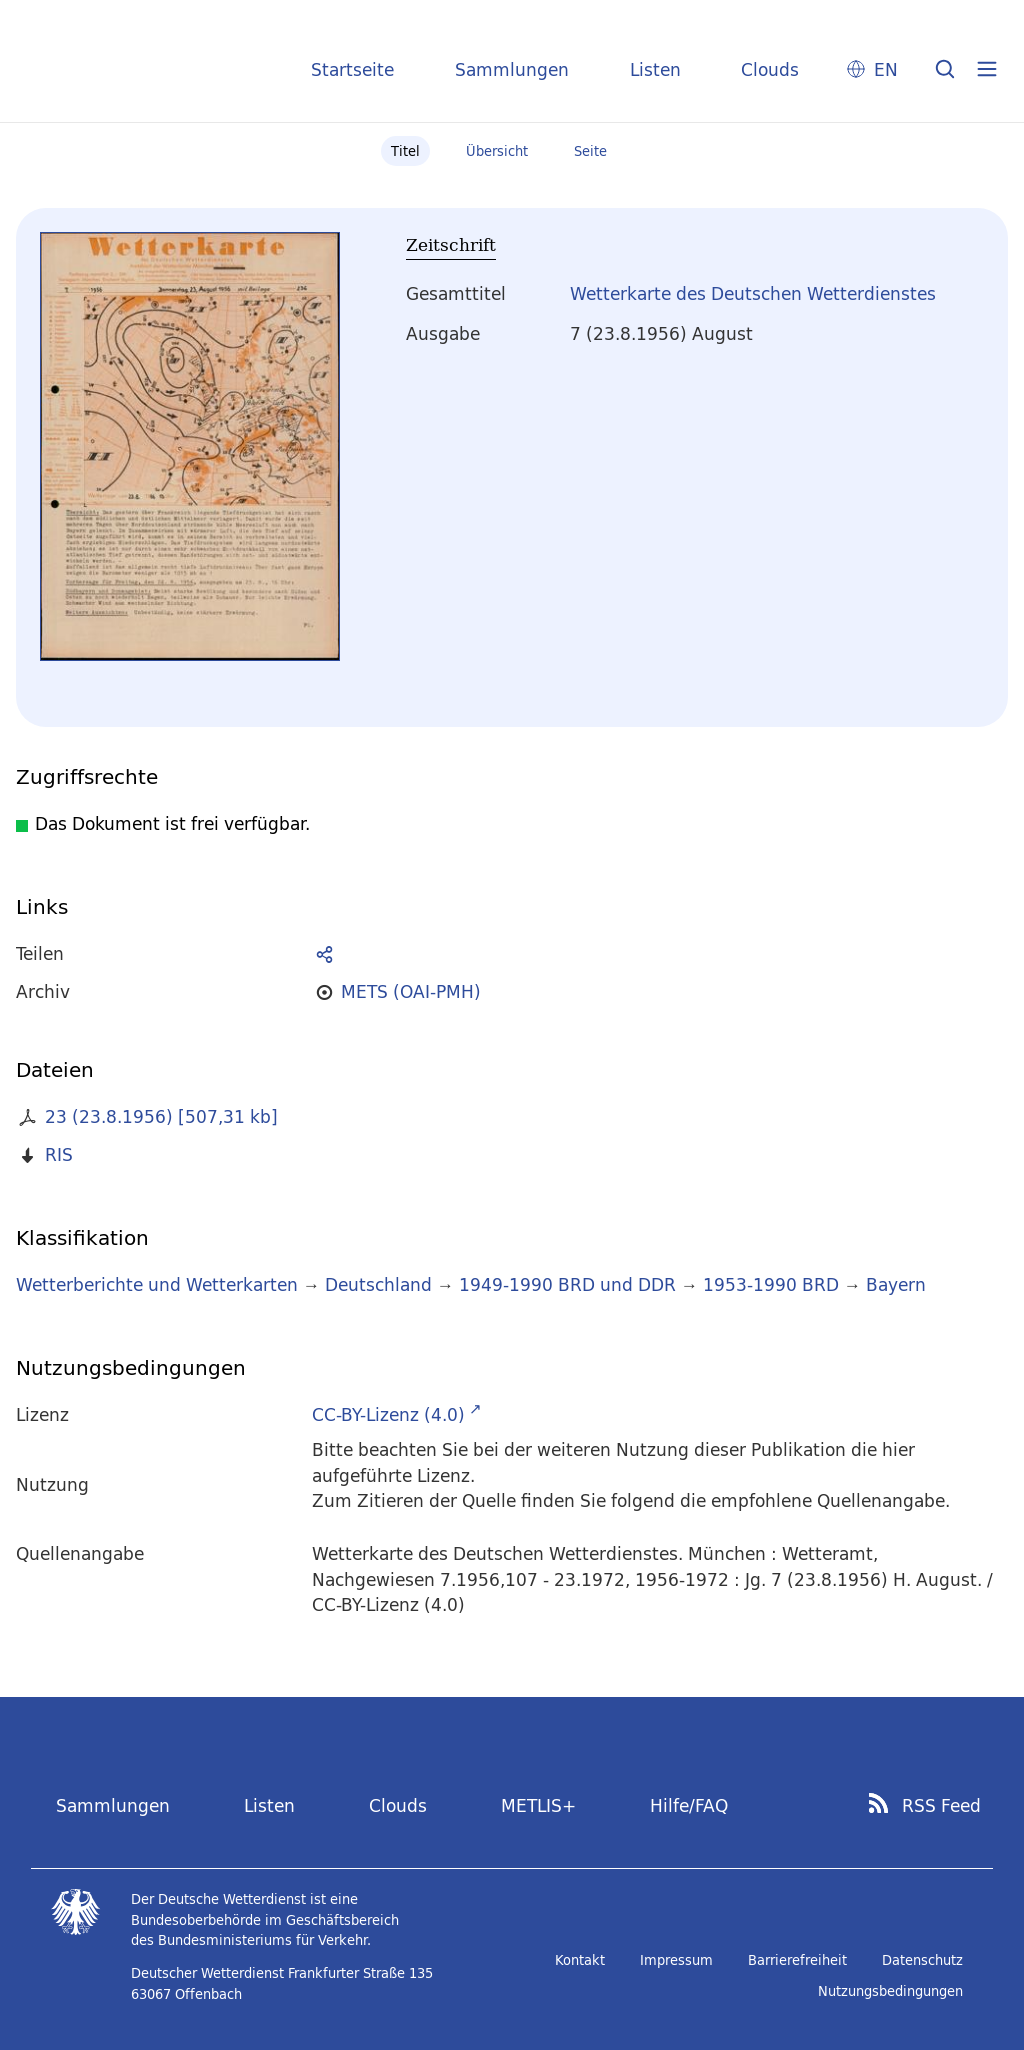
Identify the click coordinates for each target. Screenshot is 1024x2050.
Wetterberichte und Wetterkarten (157, 1284)
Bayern (896, 1284)
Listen (655, 69)
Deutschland (378, 1284)
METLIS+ (538, 1805)
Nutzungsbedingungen (890, 1991)
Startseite (352, 69)
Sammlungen (512, 69)
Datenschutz (922, 1960)
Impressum (676, 1960)
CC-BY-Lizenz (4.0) (388, 1414)
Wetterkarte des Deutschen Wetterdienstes (753, 293)
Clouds (770, 69)
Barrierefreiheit (797, 1960)
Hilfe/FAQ (689, 1805)
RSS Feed (941, 1806)
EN (886, 69)
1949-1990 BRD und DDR (567, 1284)
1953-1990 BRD (771, 1284)
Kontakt (580, 1960)
